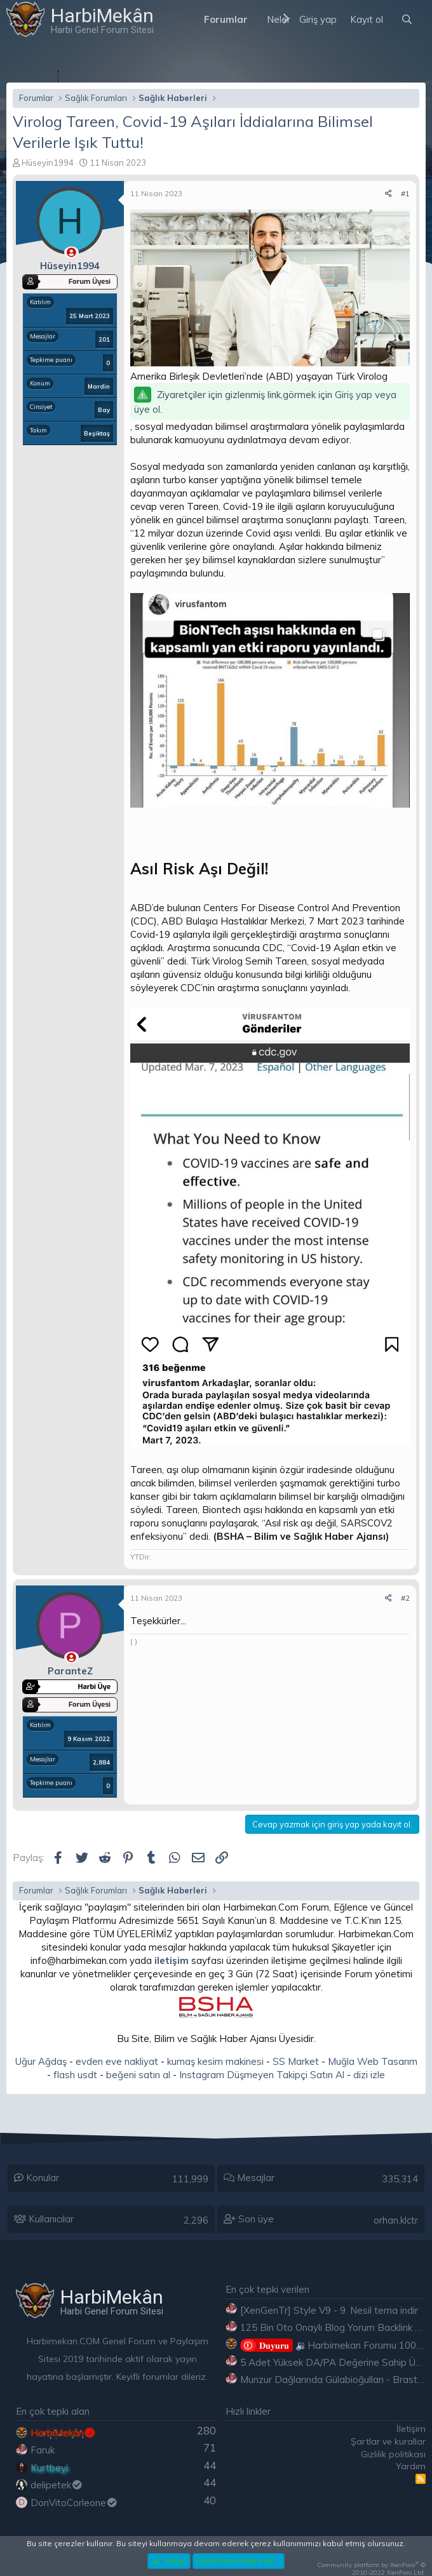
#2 (405, 1598)
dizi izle (369, 2075)
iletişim (171, 1960)
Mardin (99, 386)
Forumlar (226, 19)
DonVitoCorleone (74, 2503)
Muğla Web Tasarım (372, 2061)
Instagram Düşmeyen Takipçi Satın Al (261, 2075)
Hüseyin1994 (48, 162)
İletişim (411, 2428)
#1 (405, 193)
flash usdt (75, 2075)
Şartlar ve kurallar (388, 2441)
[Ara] (407, 19)
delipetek (56, 2485)
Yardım (411, 2466)
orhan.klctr (396, 2220)
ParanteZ (70, 1671)
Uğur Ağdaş (41, 2061)
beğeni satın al (138, 2075)
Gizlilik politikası (393, 2454)
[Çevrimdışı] (71, 252)
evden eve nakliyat (117, 2061)
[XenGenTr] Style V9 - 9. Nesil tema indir (329, 2310)
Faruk (42, 2450)
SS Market (296, 2061)
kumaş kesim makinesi (215, 2061)
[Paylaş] (388, 194)
